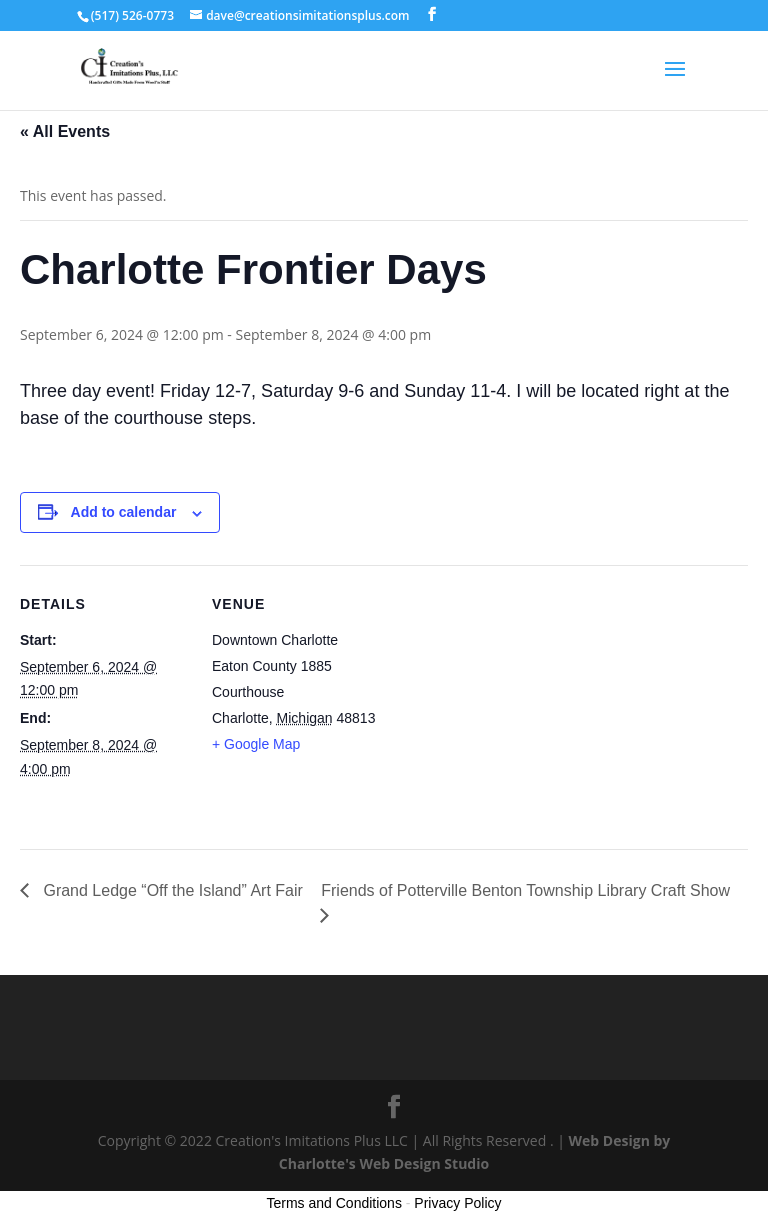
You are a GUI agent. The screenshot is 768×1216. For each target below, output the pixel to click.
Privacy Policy (457, 1203)
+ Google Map (256, 744)
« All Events (65, 131)
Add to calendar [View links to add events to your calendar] (124, 512)
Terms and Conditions (334, 1203)
